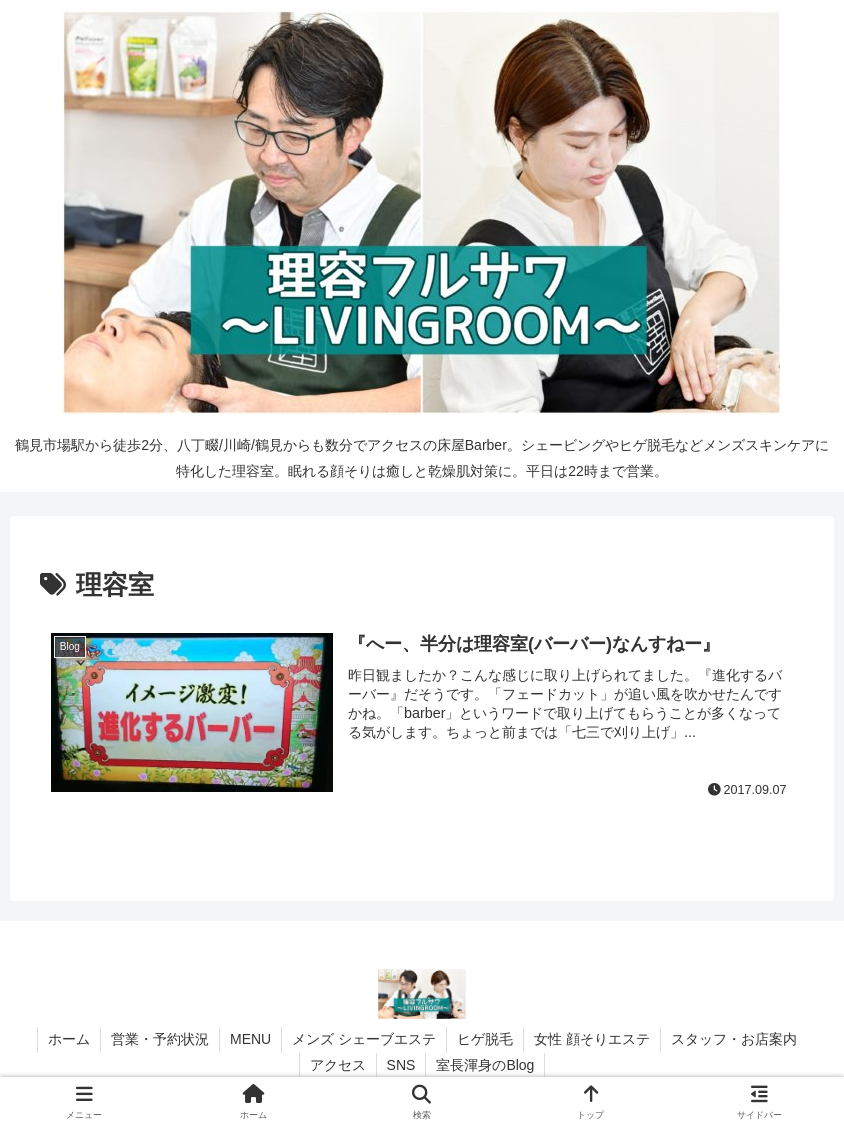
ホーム (69, 1039)
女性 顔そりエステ (592, 1039)
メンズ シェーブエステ (364, 1039)
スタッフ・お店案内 (734, 1039)
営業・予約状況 (160, 1039)
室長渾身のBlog (485, 1065)
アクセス (338, 1065)
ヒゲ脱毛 (485, 1039)
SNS (401, 1065)
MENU (250, 1039)
